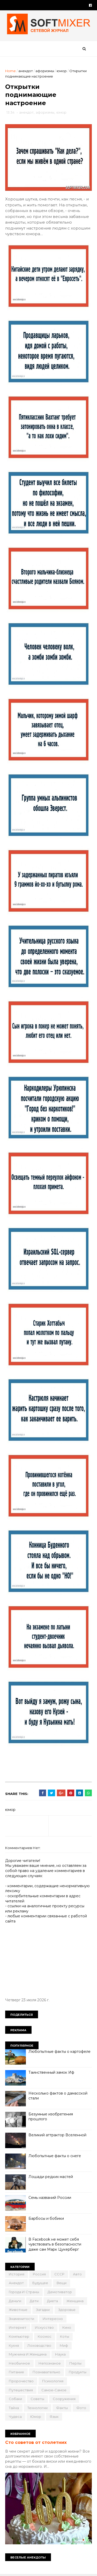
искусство (44, 2328)
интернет (17, 2328)
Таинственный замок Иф (51, 2073)
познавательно (46, 2373)
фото (81, 2408)
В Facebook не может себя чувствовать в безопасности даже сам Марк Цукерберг (54, 2245)
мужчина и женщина (28, 2355)
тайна (14, 2408)
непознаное (50, 2364)
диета (52, 2301)
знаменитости (21, 2319)
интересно (53, 2319)
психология (52, 2381)
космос (44, 2337)
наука (60, 2355)
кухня (14, 2346)
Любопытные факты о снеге (54, 2156)
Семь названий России (49, 2198)
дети (34, 2301)
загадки (43, 2310)
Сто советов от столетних (36, 2442)
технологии (37, 2408)
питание (16, 2373)
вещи (61, 2284)
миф (64, 2346)
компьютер (19, 2337)
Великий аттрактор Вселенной (57, 2135)
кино (66, 2328)
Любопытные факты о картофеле (59, 2052)
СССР (59, 2275)
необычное (19, 2364)
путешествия (21, 2390)
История (16, 2275)
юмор (62, 71)
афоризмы (44, 71)
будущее (40, 2284)
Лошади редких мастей (50, 2177)
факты (62, 2408)
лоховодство (39, 2346)
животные (18, 2310)
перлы (75, 2364)
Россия (39, 2275)
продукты (77, 2373)
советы (37, 2399)
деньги (15, 2301)
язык (54, 2417)
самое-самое (53, 2390)
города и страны (24, 2292)
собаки (15, 2399)
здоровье (67, 2310)
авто (77, 2275)
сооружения (64, 2399)
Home (10, 71)
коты (64, 2337)
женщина (75, 2301)
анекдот (25, 71)
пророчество (21, 2381)
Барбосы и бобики (46, 2219)
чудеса (15, 2417)
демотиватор (60, 2292)
